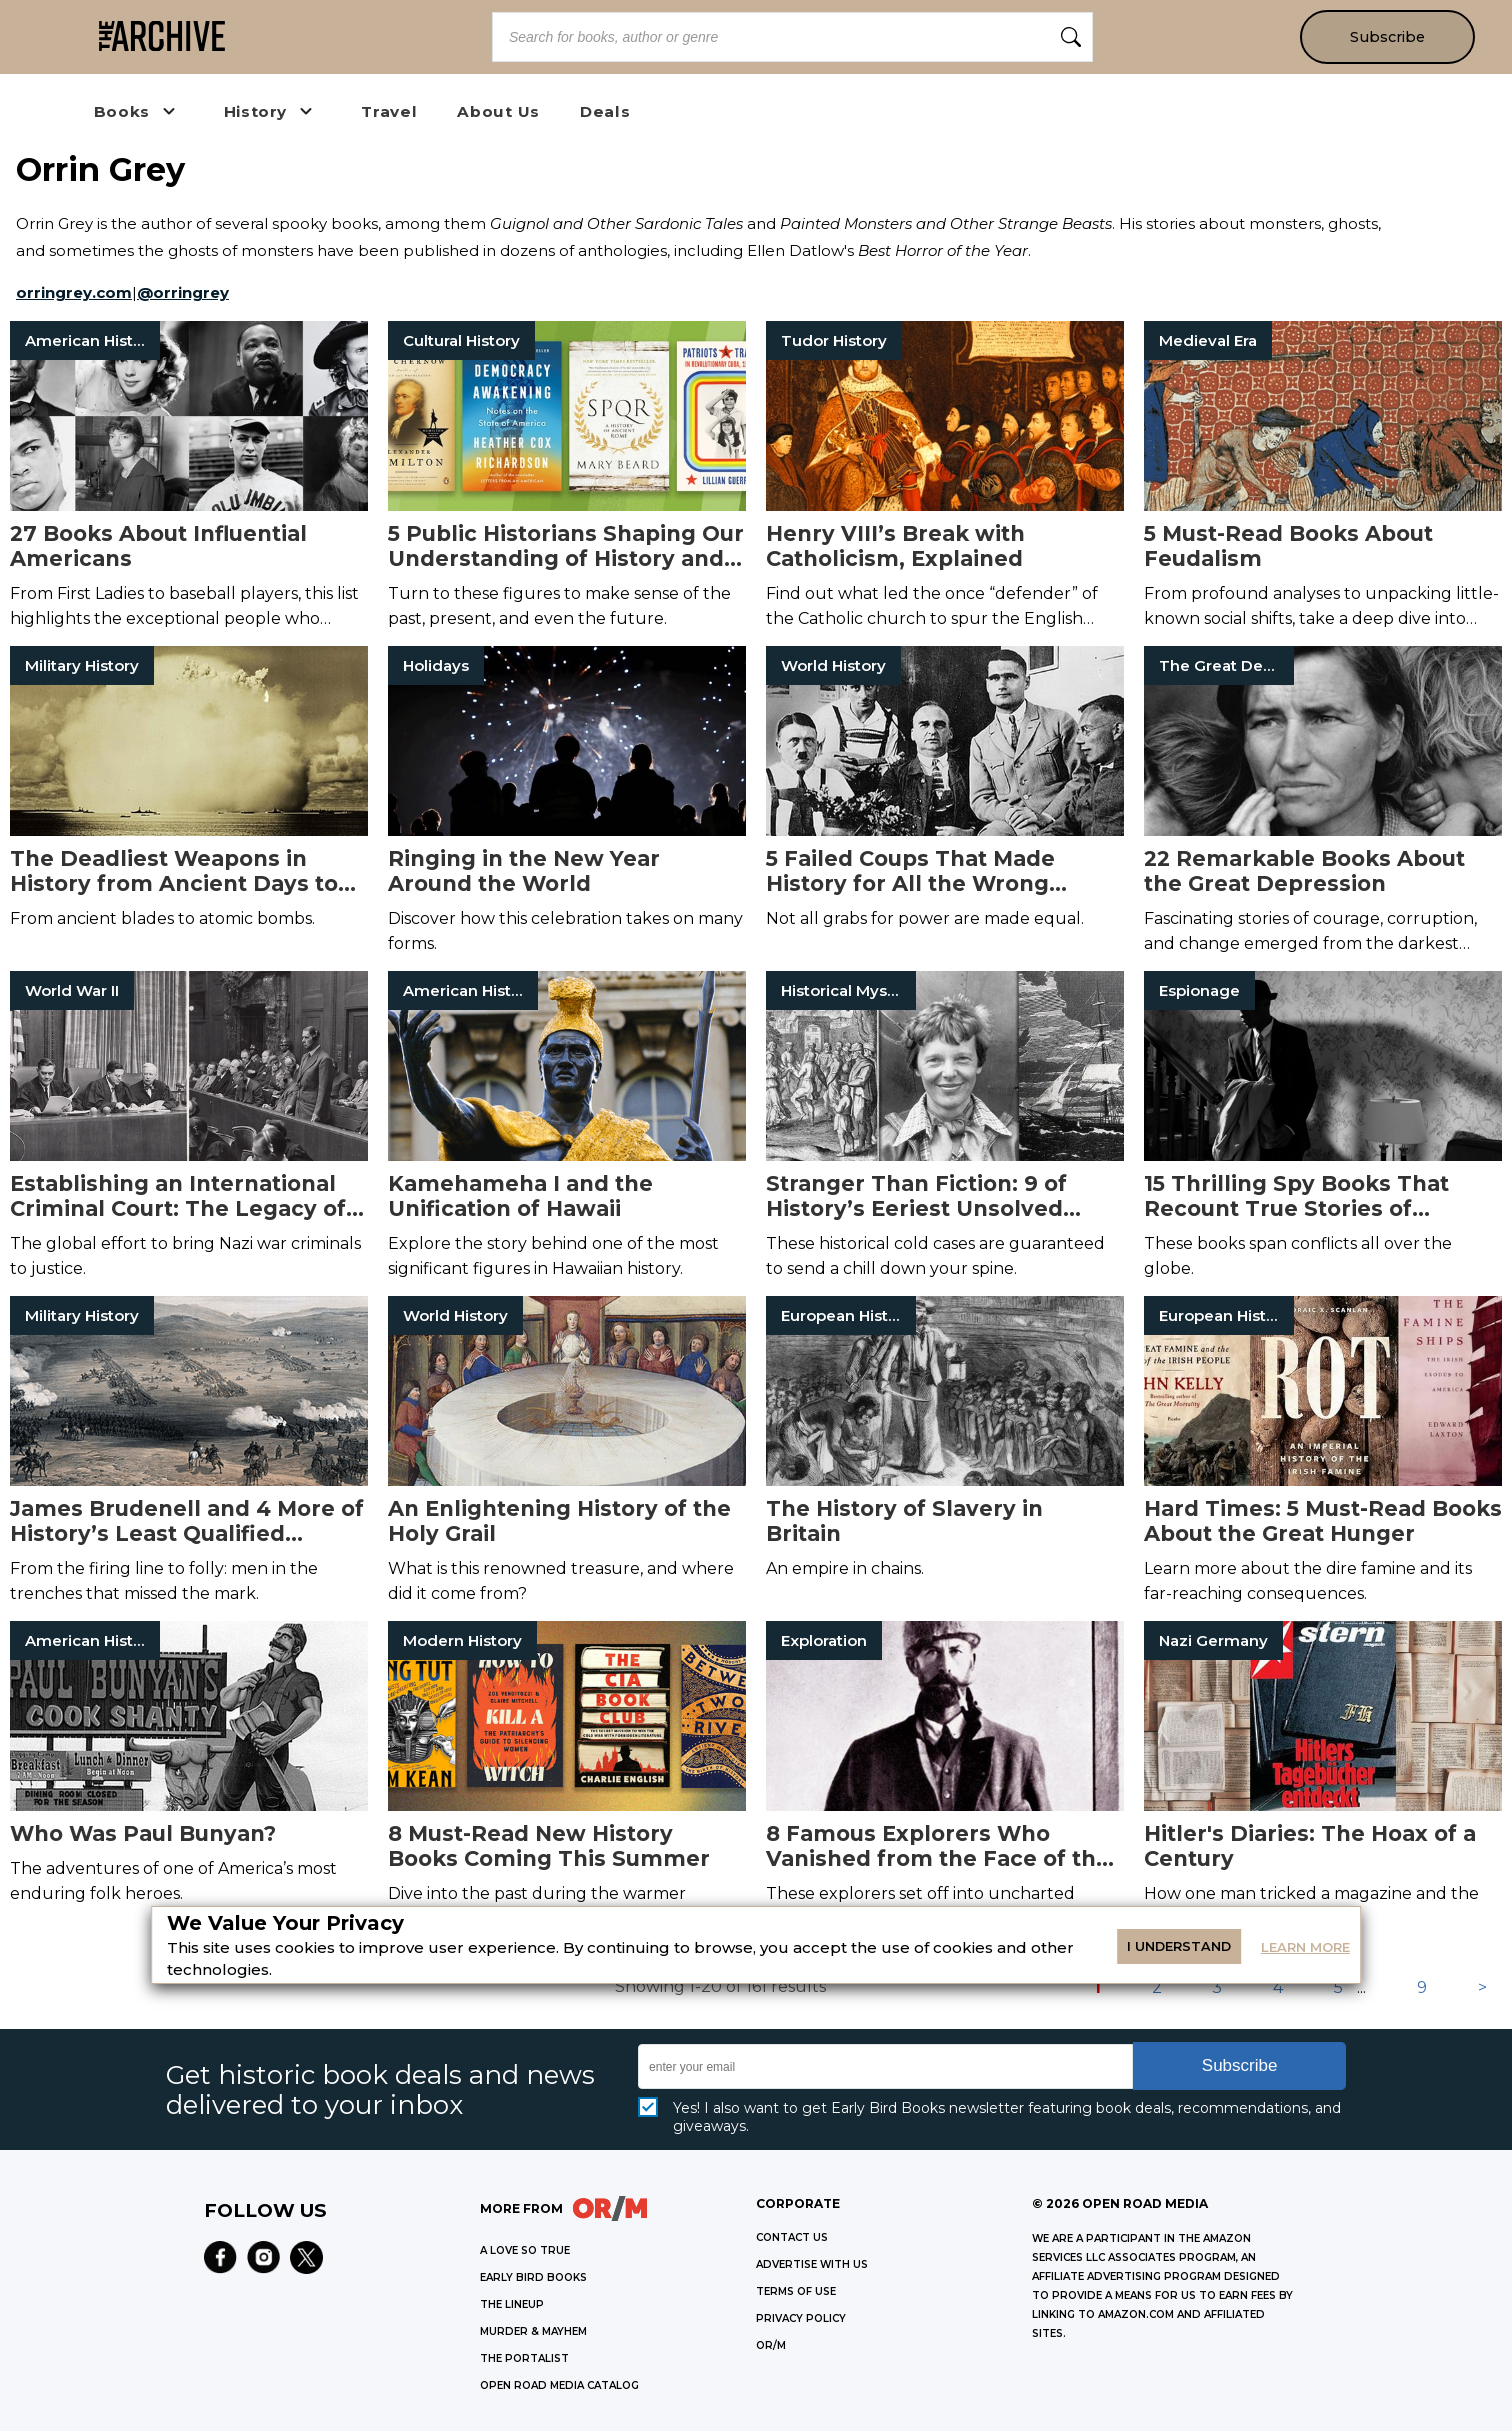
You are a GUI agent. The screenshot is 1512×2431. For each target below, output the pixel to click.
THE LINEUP (512, 2304)
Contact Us (792, 2237)
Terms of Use (796, 2291)
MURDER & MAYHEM (533, 2331)
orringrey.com (74, 292)
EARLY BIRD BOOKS (533, 2277)
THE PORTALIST (524, 2358)
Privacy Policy (801, 2318)
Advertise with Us (812, 2264)
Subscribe (1387, 37)
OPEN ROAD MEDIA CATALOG (559, 2385)
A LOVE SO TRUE (525, 2250)
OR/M (771, 2345)
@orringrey (183, 292)
